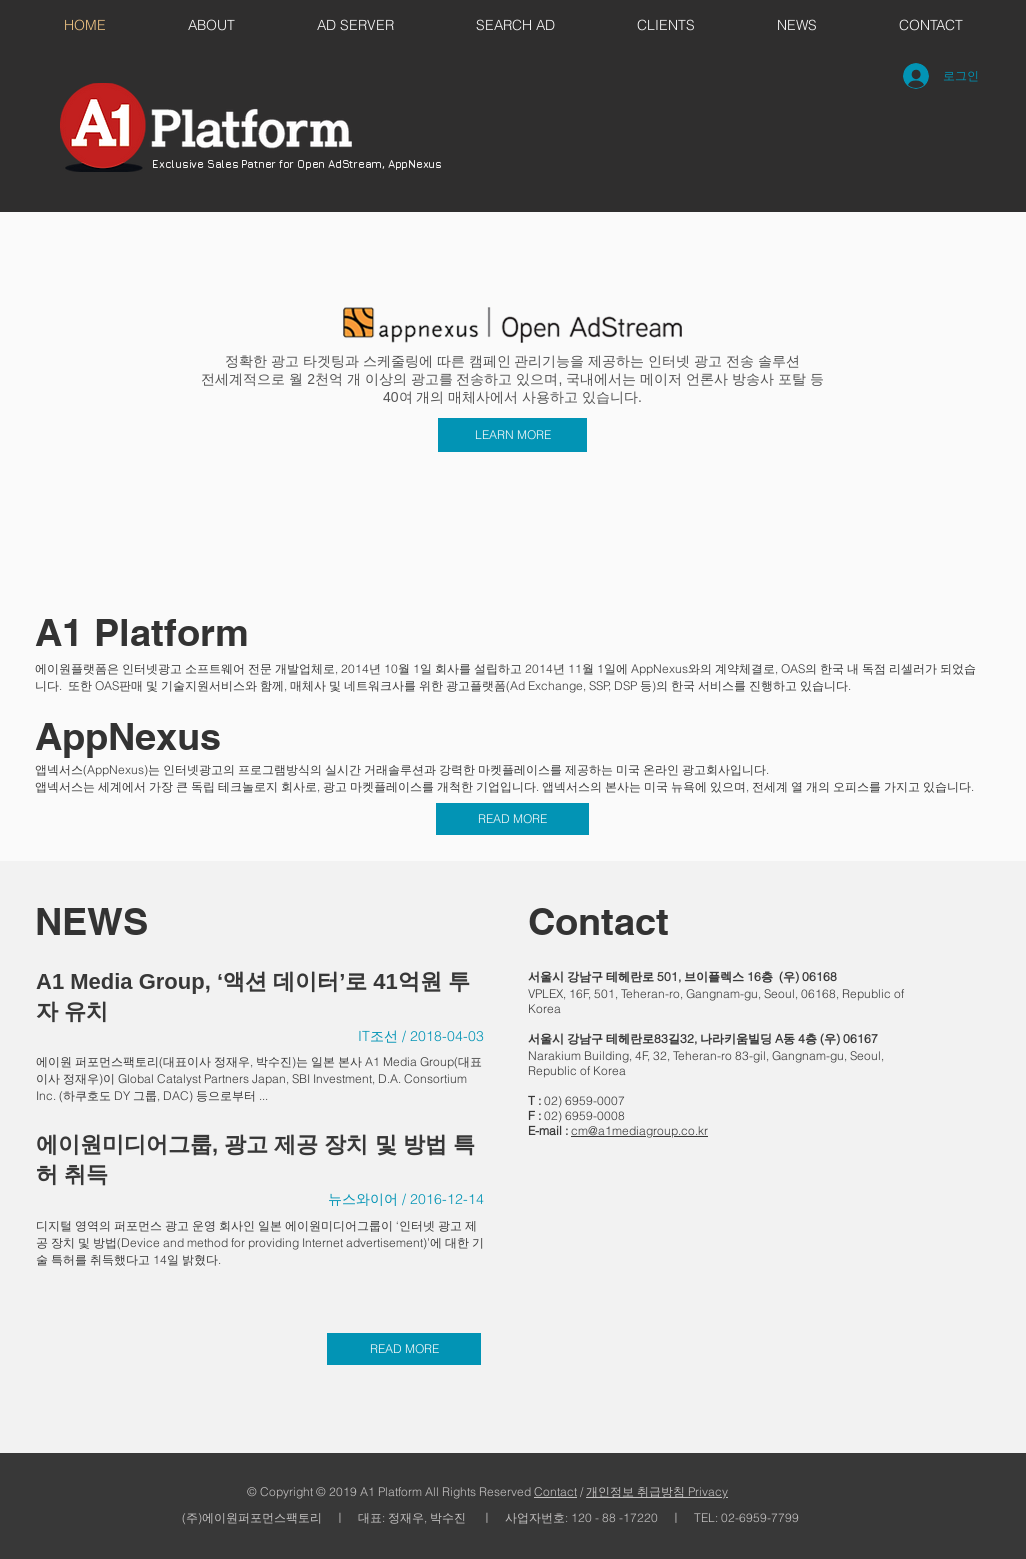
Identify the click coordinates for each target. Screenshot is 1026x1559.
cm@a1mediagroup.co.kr (639, 1130)
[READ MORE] (512, 819)
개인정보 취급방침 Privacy (657, 1491)
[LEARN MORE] (512, 435)
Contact (555, 1491)
